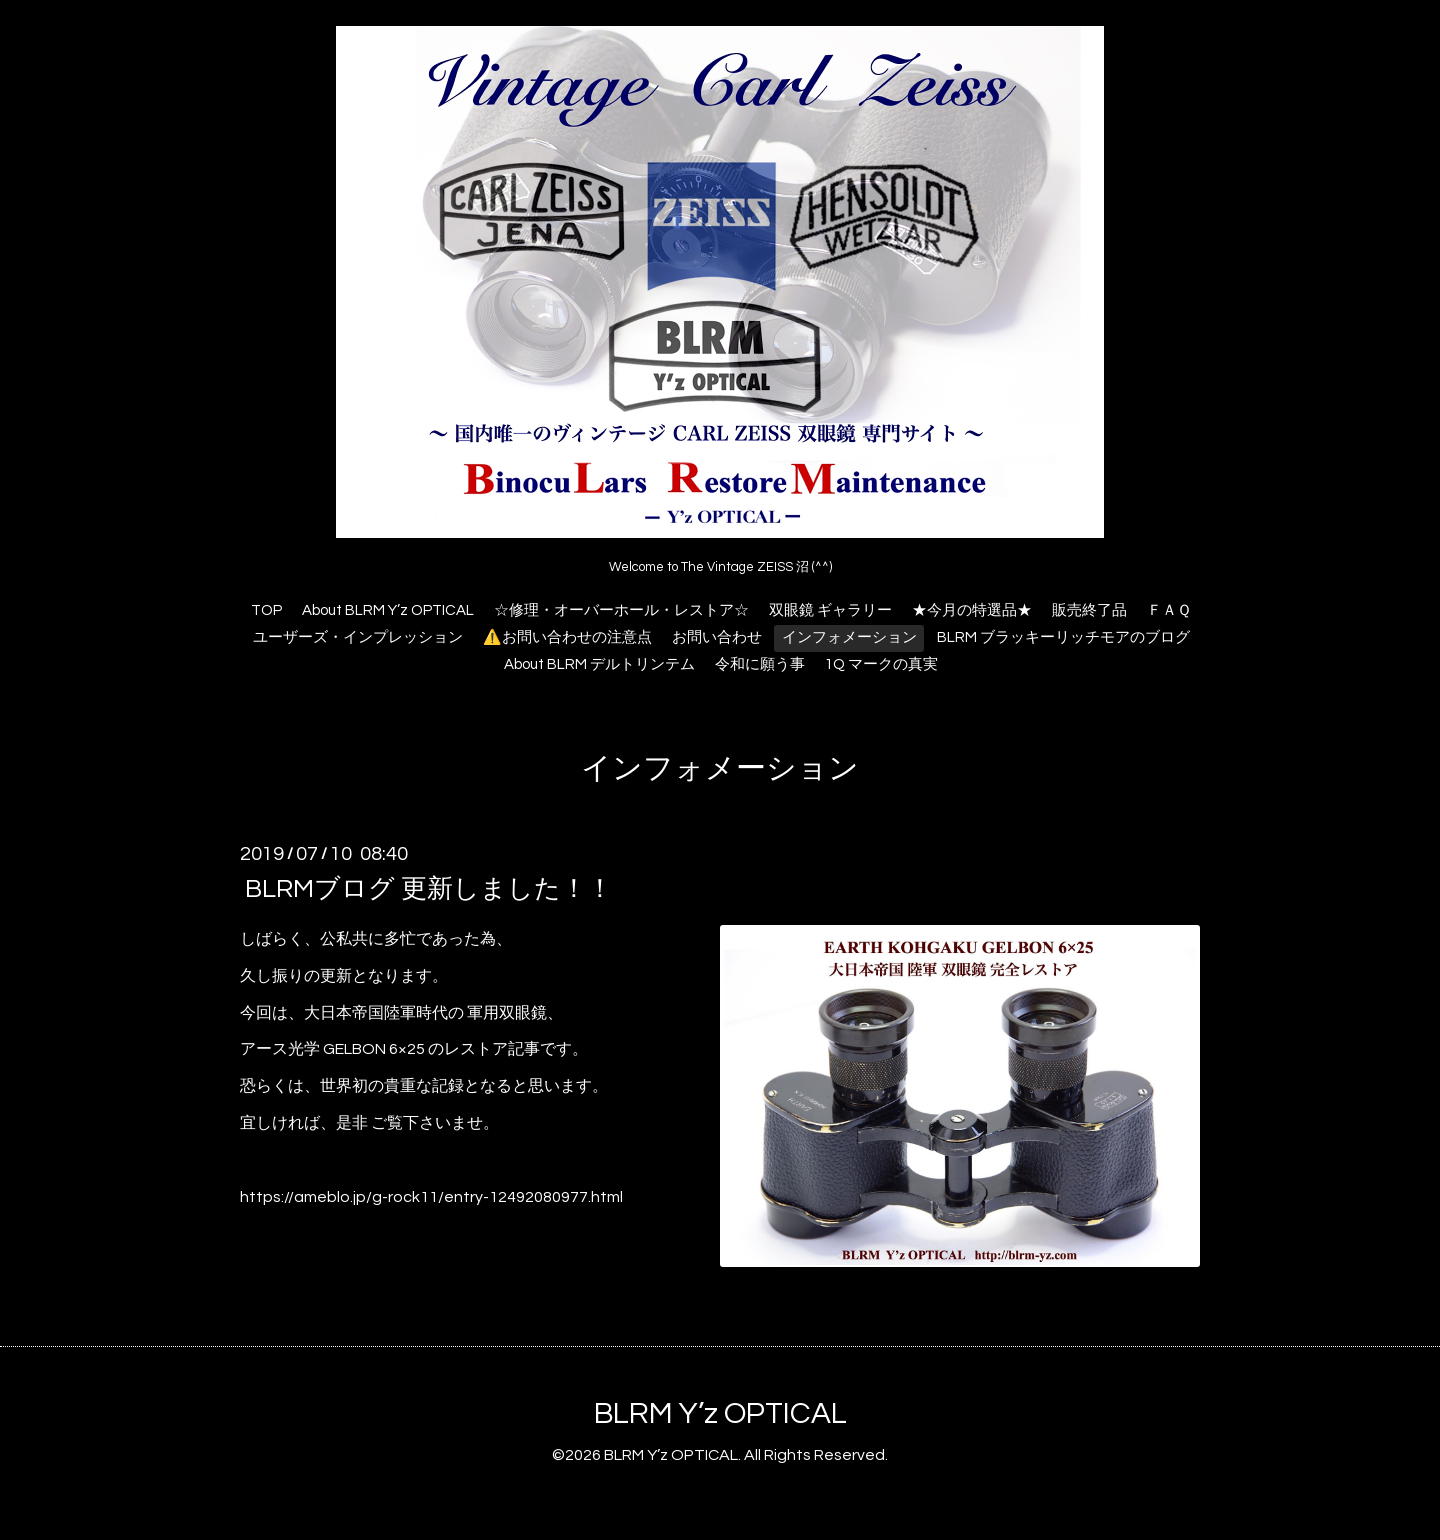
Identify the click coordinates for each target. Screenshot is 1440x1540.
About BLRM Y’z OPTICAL (388, 610)
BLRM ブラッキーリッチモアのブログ (1063, 637)
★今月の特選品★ (972, 610)
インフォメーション (849, 637)
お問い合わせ (717, 637)
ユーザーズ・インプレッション (358, 637)
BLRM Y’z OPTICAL (720, 1413)
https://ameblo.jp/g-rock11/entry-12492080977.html (431, 1197)
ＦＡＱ (1169, 610)
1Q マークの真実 (881, 664)
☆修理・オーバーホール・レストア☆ (621, 610)
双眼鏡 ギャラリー (830, 610)
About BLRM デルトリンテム (599, 664)
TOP (266, 610)
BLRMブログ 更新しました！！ (429, 889)
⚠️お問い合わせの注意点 (567, 637)
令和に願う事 (760, 664)
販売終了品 (1089, 610)
